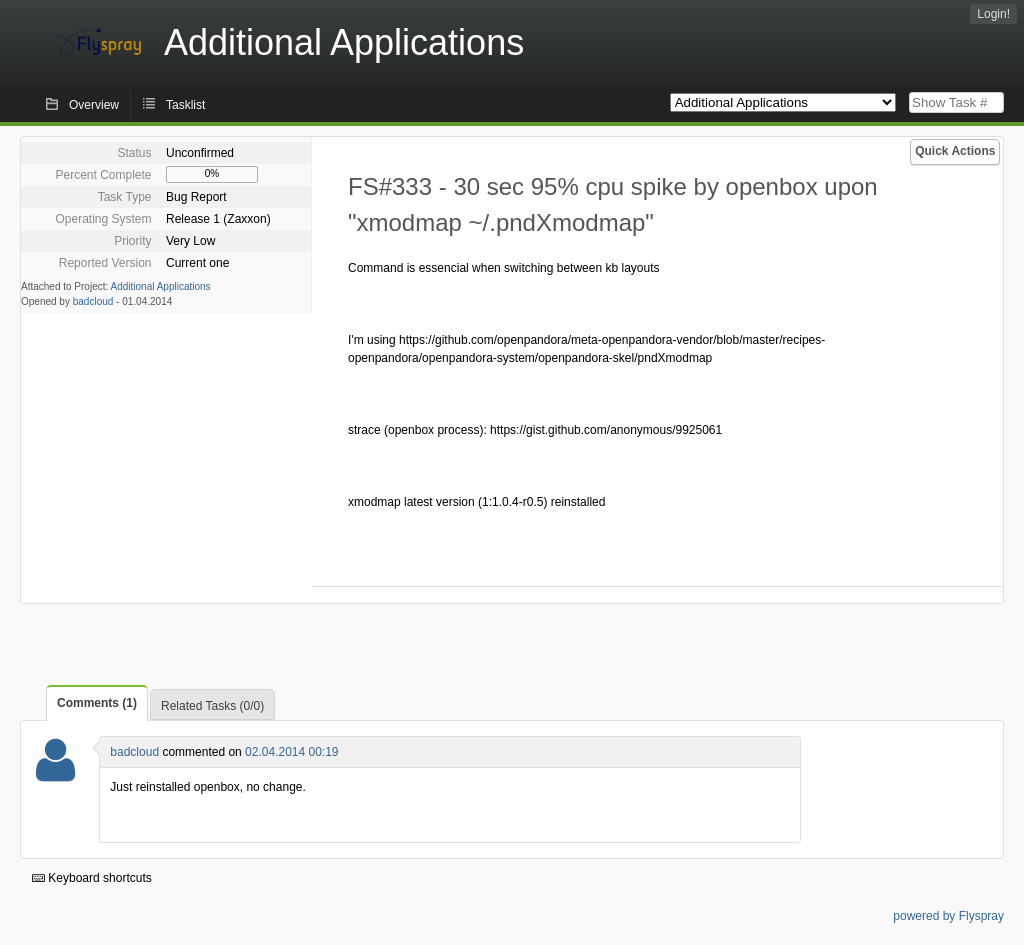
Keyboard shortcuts (92, 878)
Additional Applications (161, 286)
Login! (993, 14)
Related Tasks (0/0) (212, 706)
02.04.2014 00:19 (291, 752)
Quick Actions (955, 151)
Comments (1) (97, 703)
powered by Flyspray (948, 916)
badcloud (93, 301)
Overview (94, 105)
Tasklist (185, 105)
